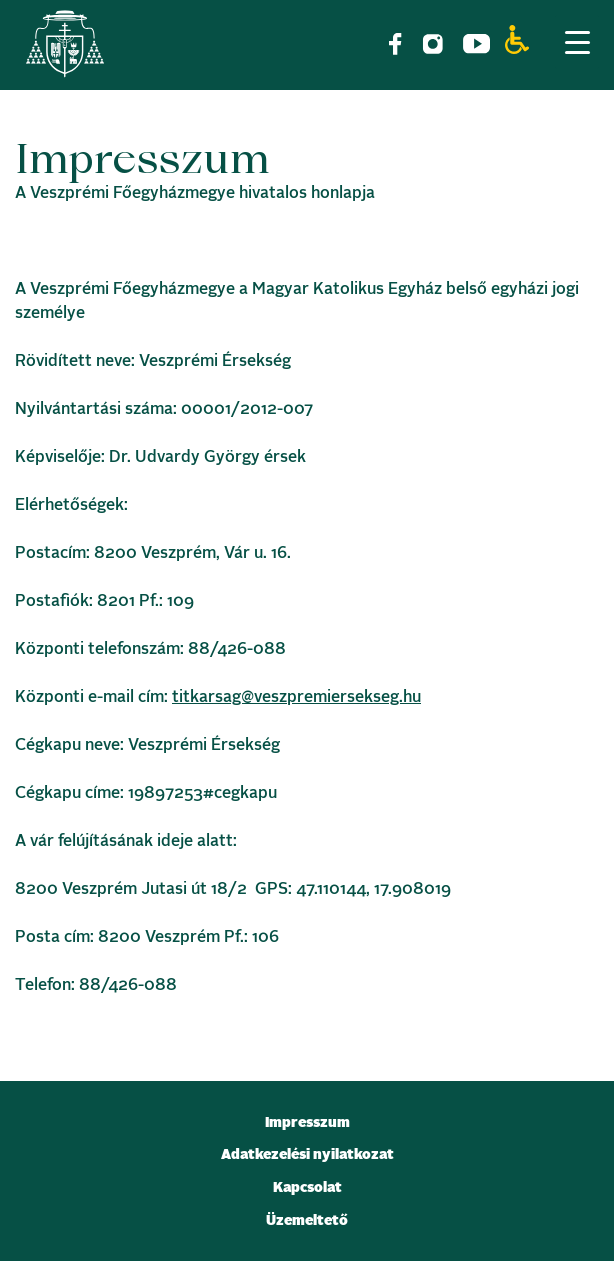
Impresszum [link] (307, 1123)
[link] (65, 47)
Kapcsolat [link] (307, 1188)
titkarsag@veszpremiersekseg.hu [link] (296, 697)
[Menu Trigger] (577, 42)
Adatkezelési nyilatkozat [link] (307, 1155)
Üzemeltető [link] (307, 1221)
